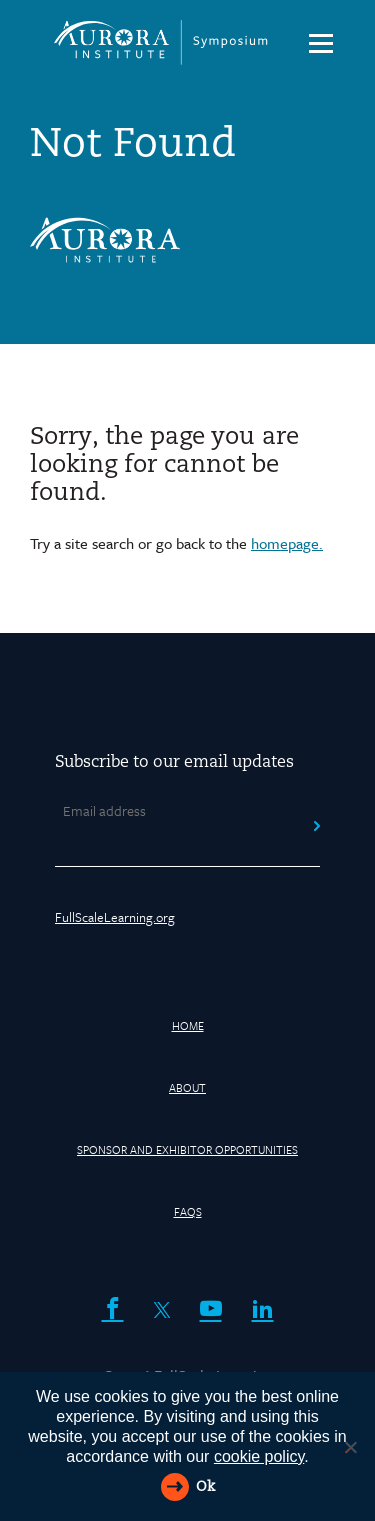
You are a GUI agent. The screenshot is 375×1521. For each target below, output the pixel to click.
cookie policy (259, 1456)
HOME (188, 1025)
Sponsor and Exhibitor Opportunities (187, 1149)
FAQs (188, 1211)
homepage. (287, 543)
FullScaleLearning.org (115, 917)
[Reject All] (350, 1447)
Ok (205, 1487)
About (187, 1087)
